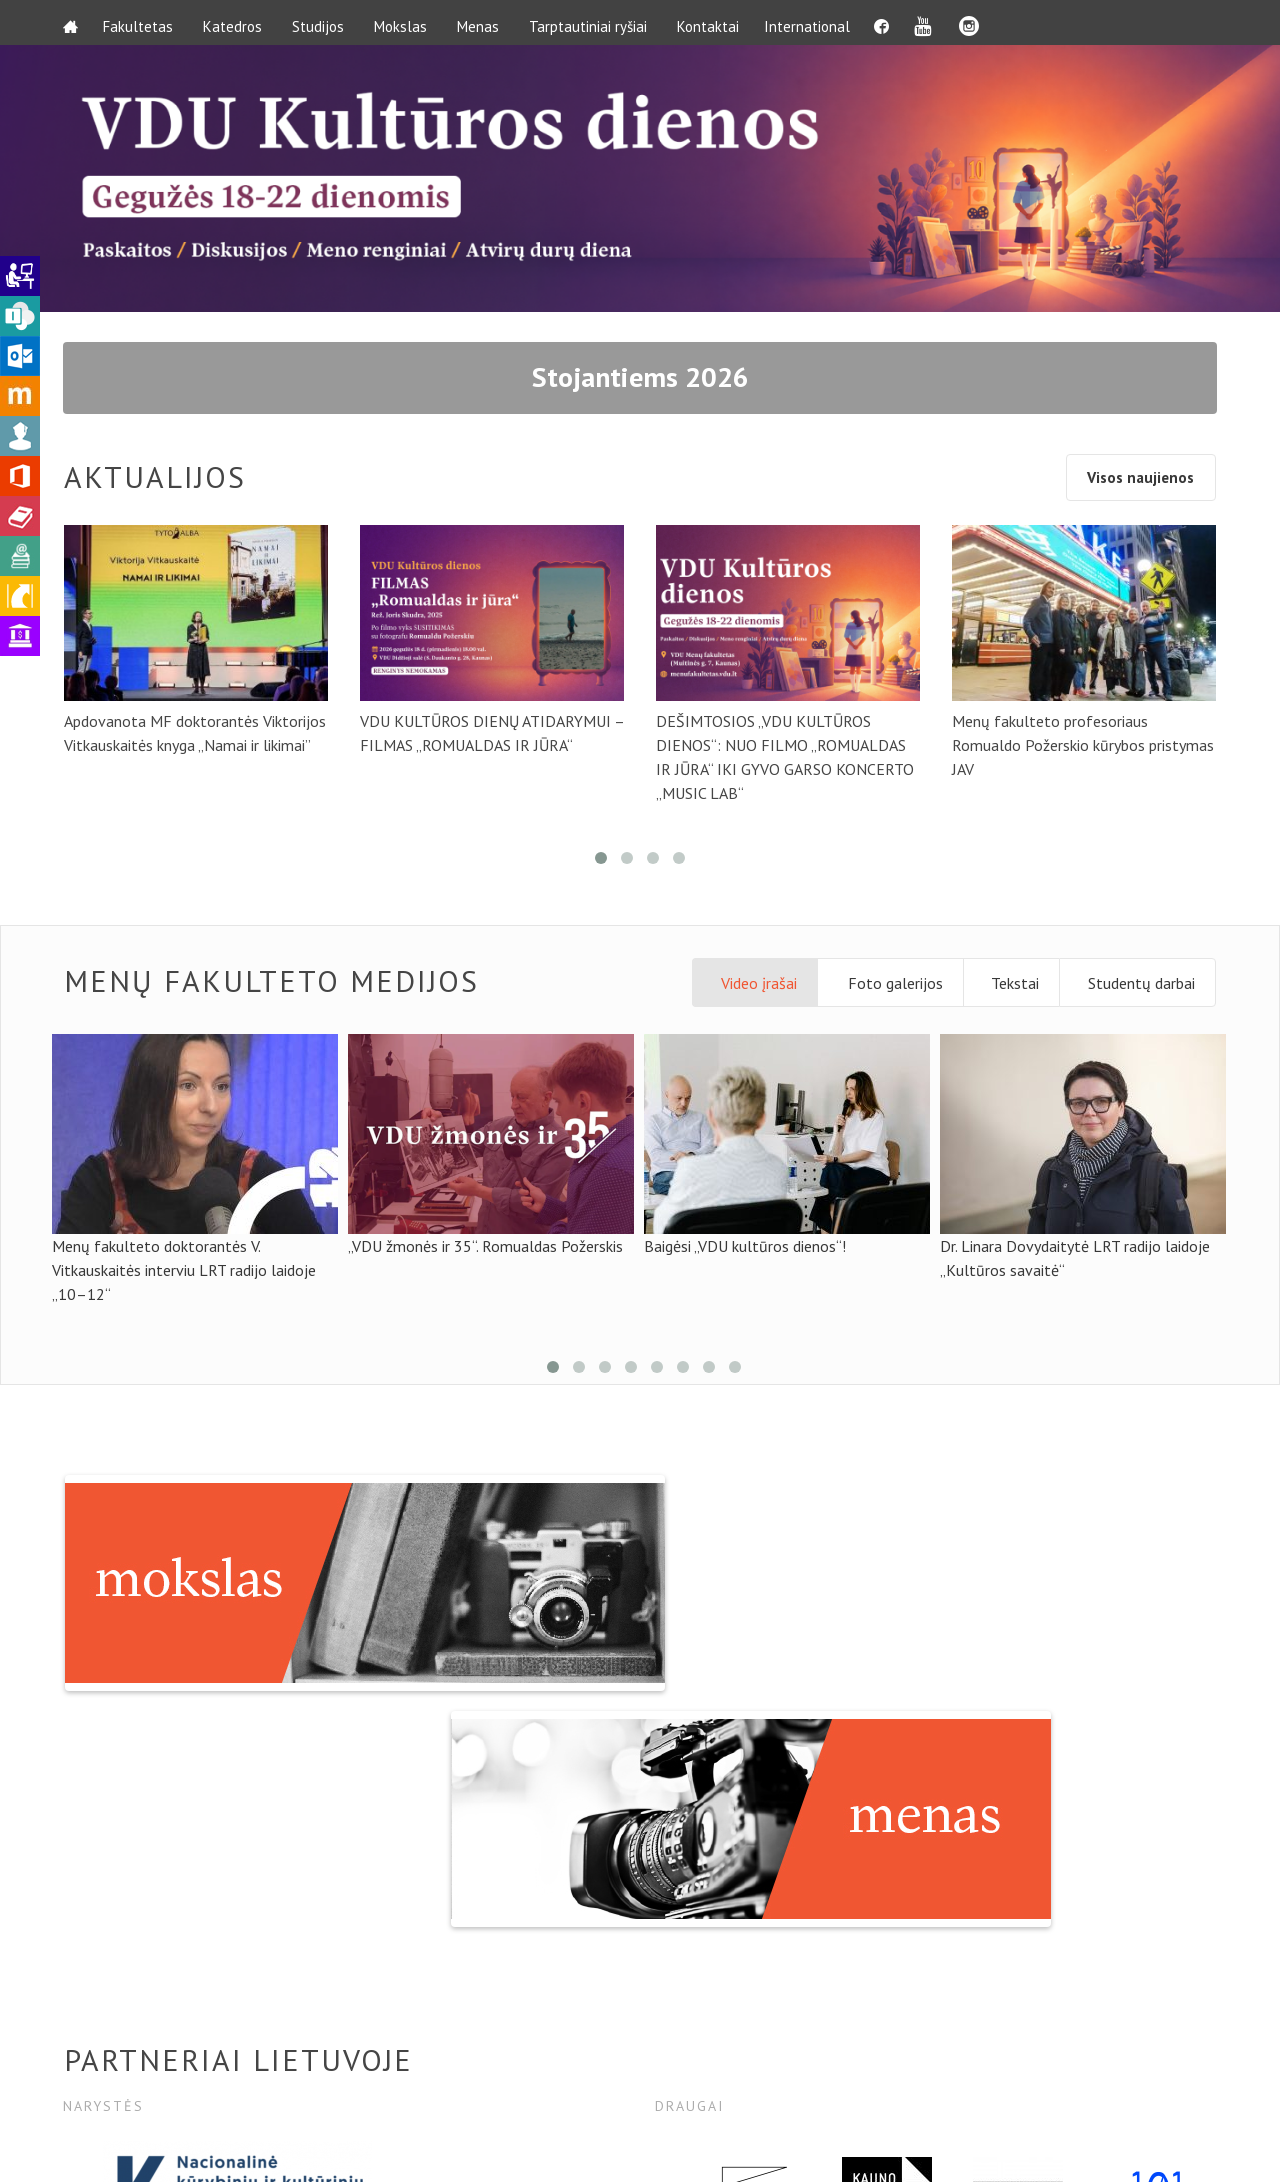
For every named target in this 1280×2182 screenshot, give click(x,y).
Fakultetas (143, 22)
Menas (483, 22)
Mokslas (405, 22)
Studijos (323, 22)
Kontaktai (713, 22)
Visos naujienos (1134, 483)
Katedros (237, 22)
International (817, 22)
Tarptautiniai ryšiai (593, 22)
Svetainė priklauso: (1071, 2145)
